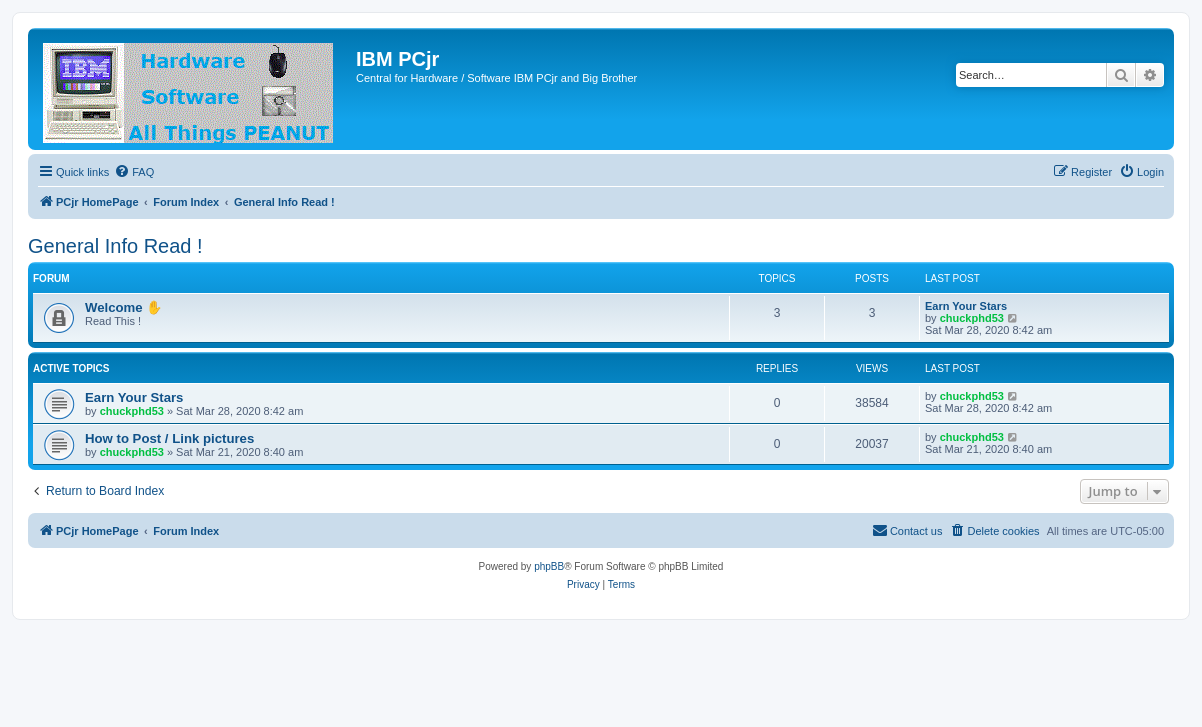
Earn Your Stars (966, 306)
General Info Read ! (115, 246)
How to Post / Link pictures (169, 438)
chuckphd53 (972, 318)
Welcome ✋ (123, 307)
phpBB (549, 566)
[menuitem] (134, 172)
